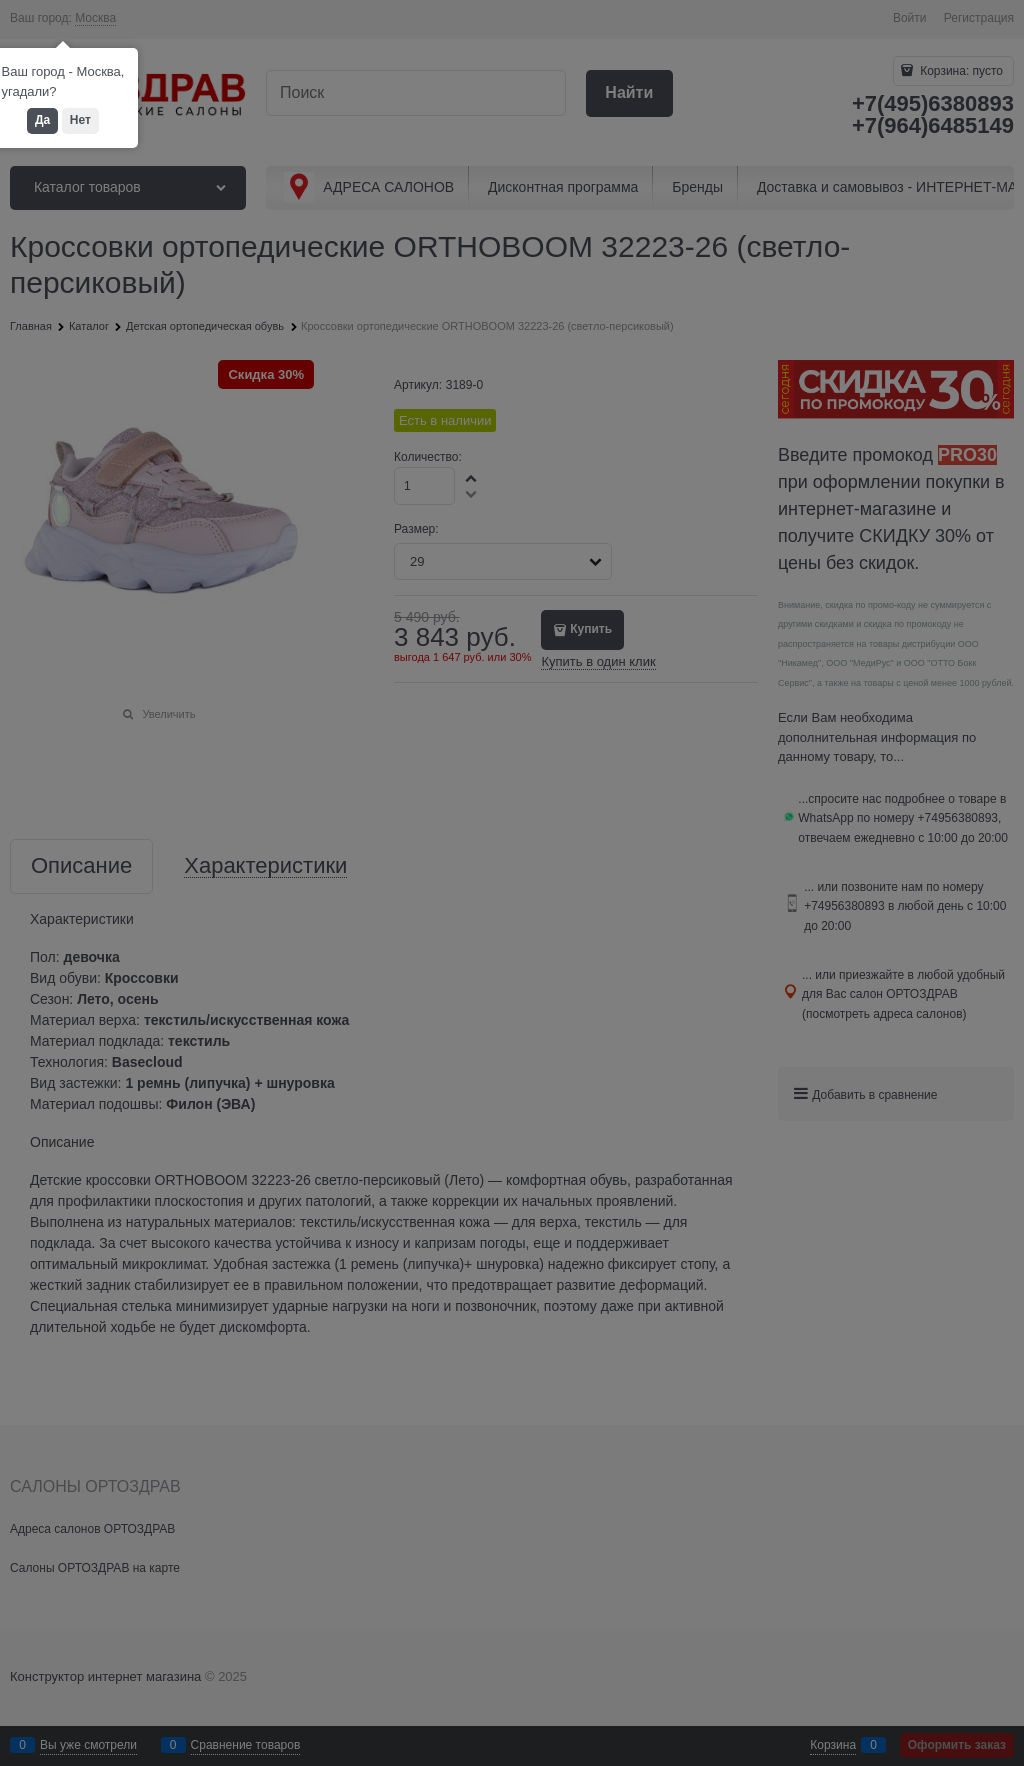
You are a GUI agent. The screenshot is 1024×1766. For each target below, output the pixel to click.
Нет (80, 120)
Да (42, 120)
